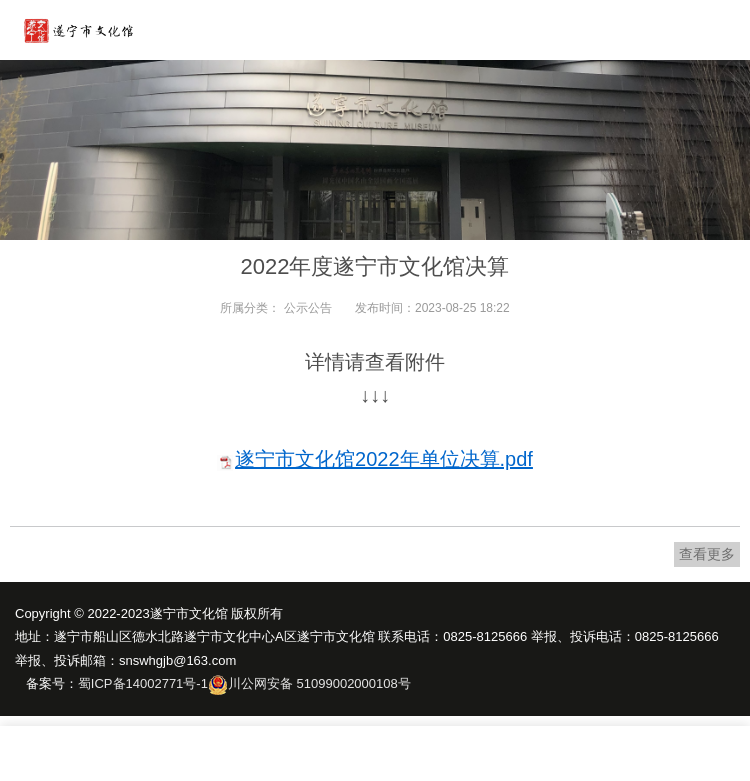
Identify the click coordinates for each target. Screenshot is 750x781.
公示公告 (308, 308)
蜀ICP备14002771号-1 (143, 683)
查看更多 (707, 554)
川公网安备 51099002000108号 (319, 683)
